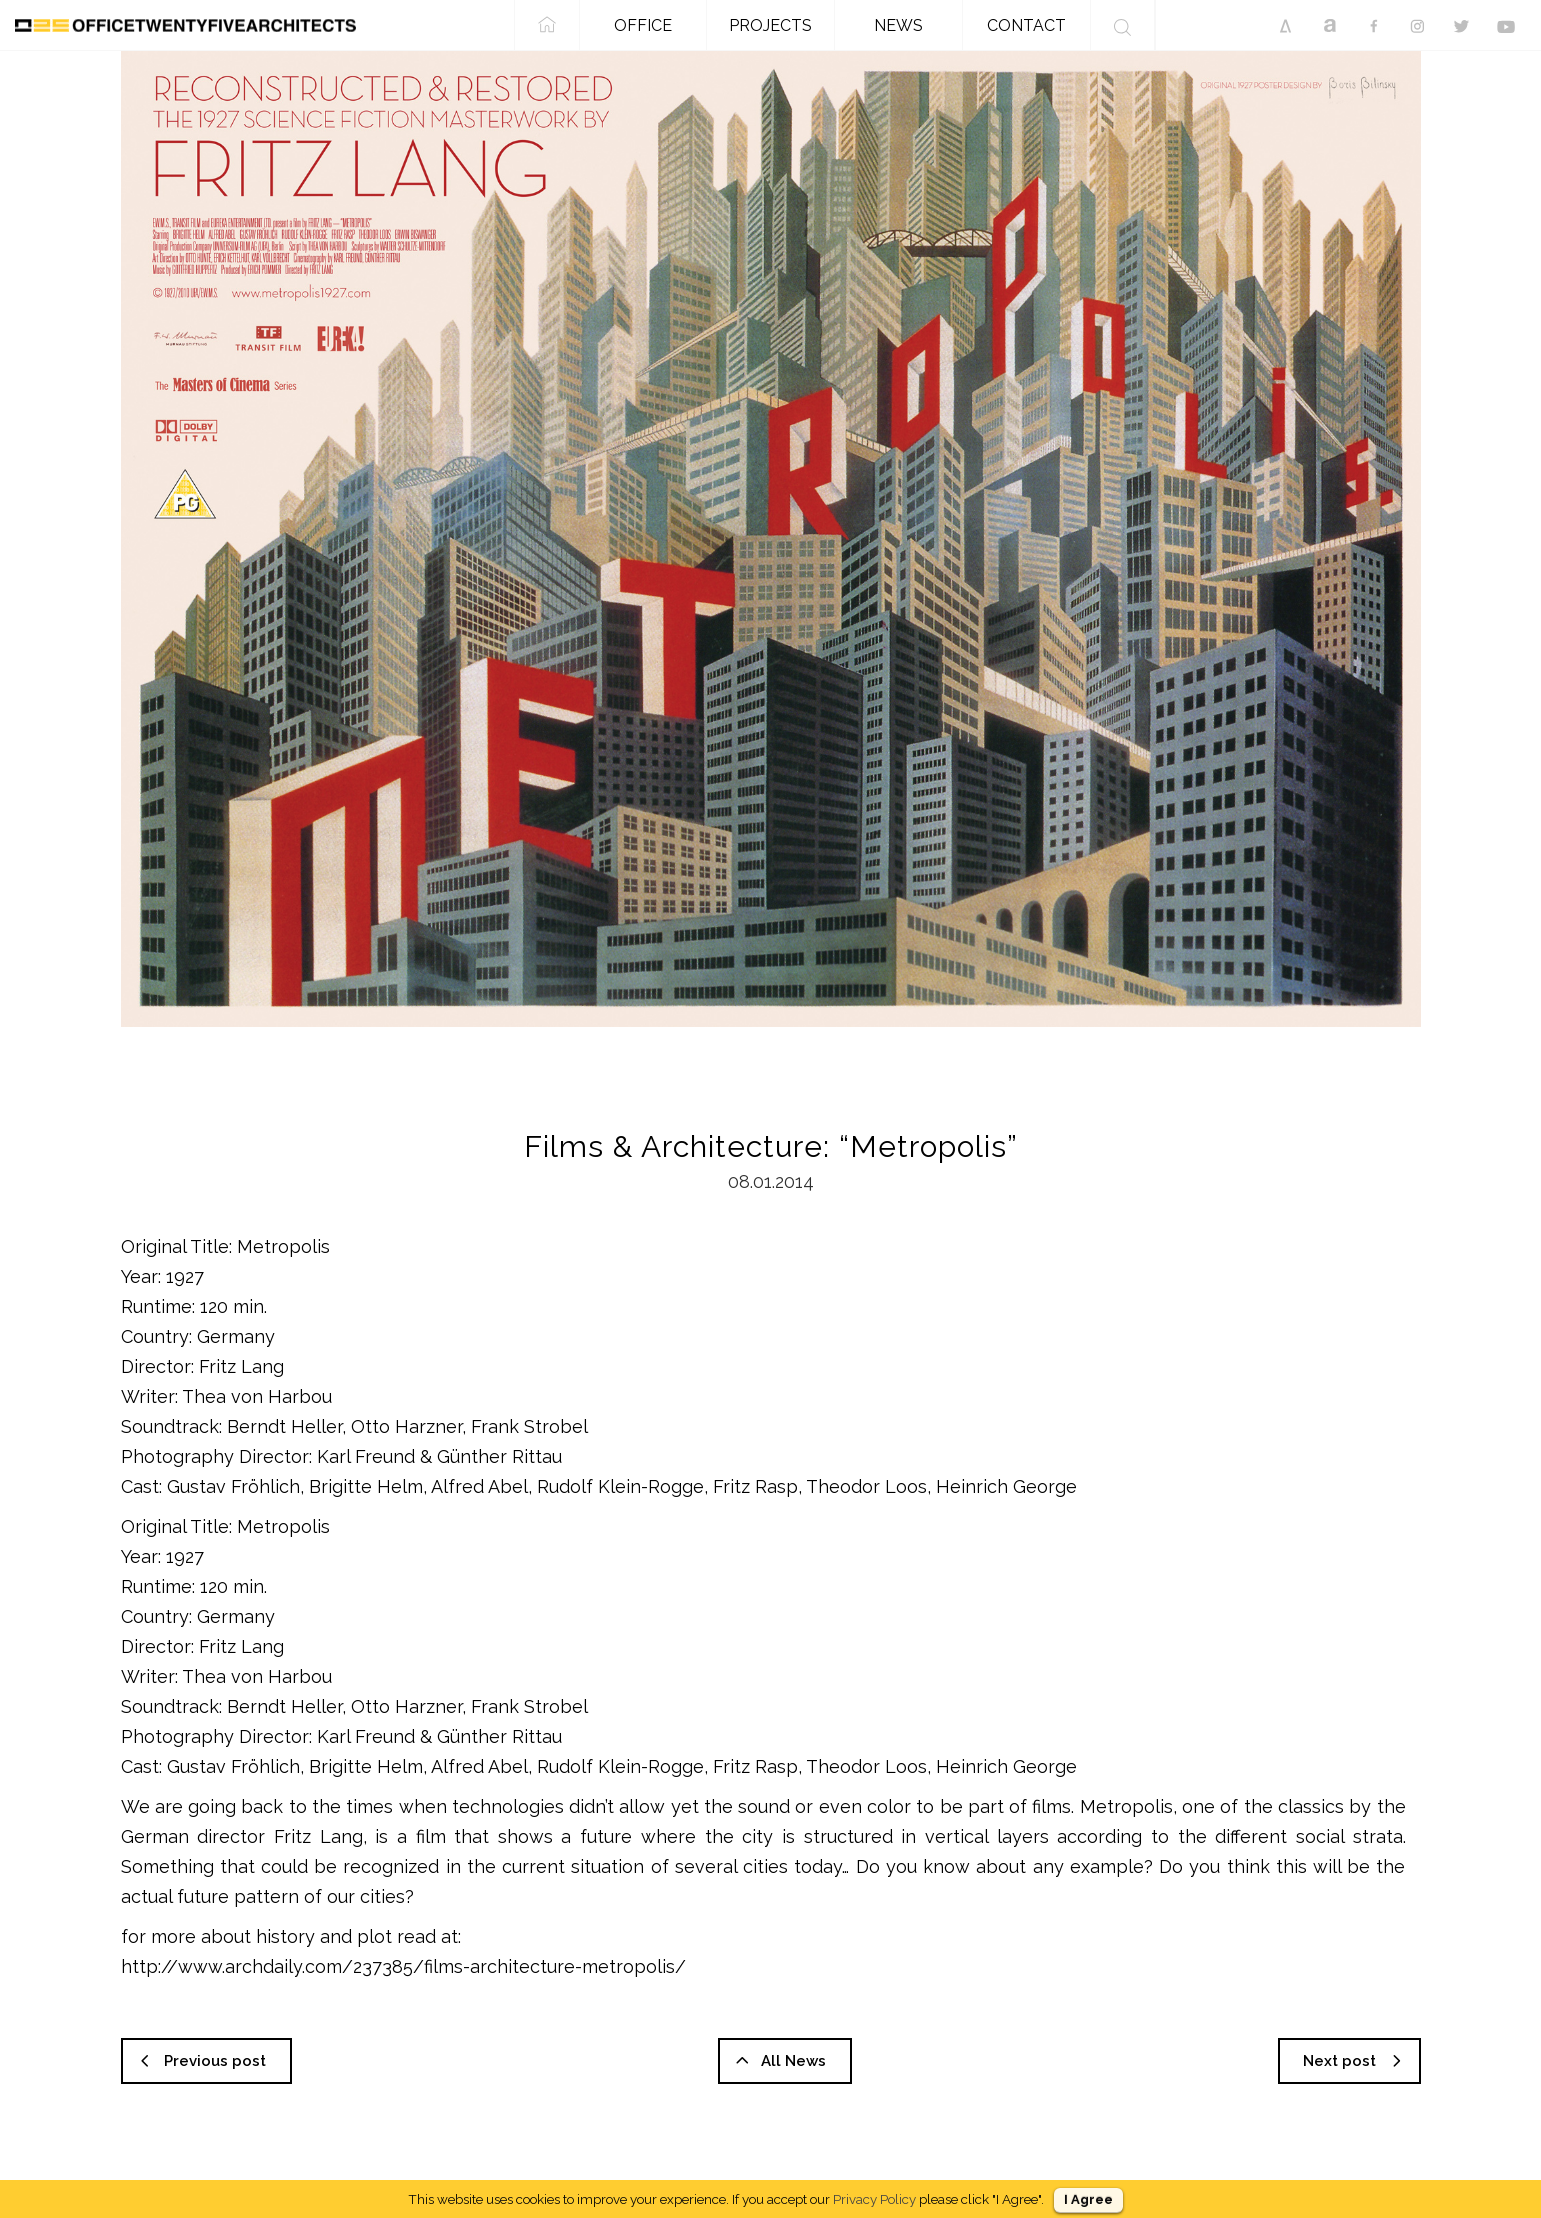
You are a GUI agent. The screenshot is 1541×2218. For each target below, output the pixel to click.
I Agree (1088, 2199)
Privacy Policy (874, 2199)
